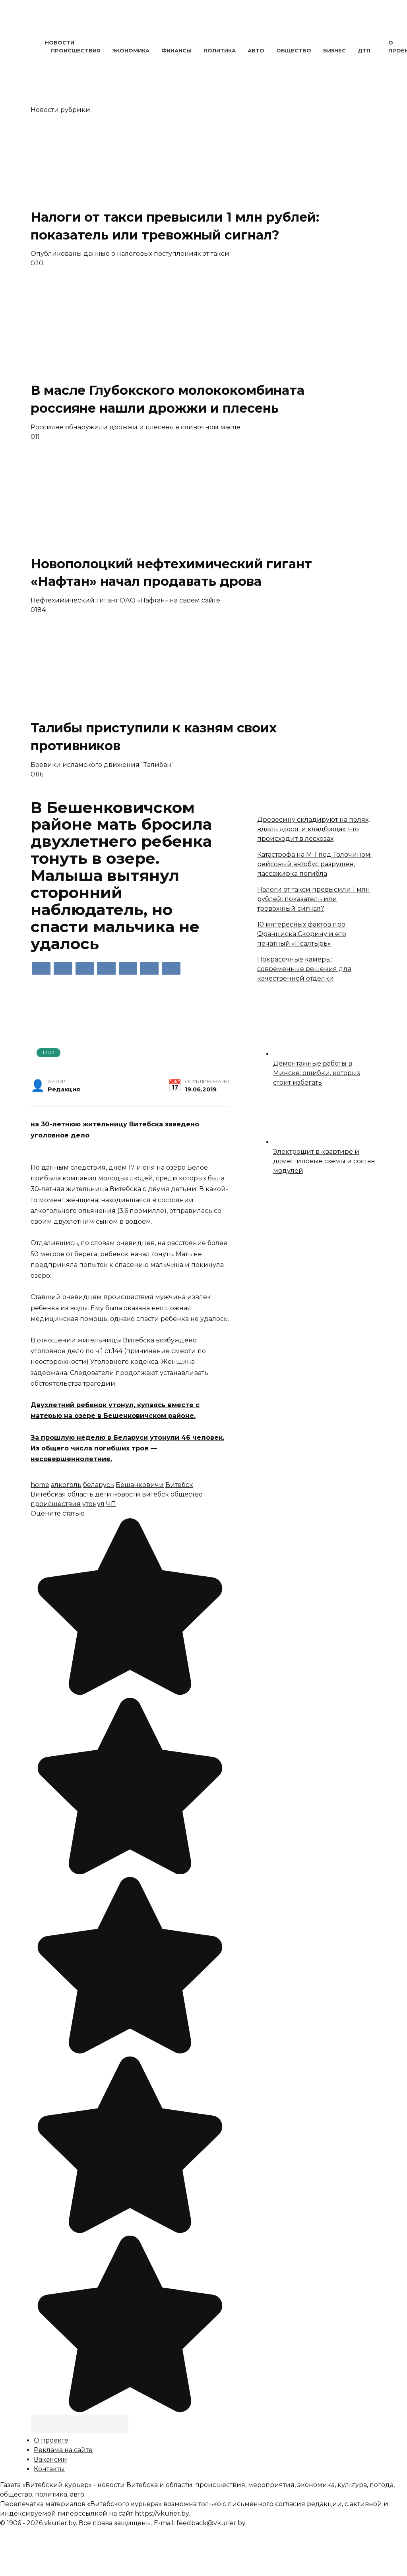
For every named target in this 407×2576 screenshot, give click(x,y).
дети (103, 1494)
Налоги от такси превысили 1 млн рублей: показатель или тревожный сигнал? (313, 899)
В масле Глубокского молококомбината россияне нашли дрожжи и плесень (167, 399)
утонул (93, 1504)
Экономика (130, 51)
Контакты (49, 2469)
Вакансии (50, 2459)
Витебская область (62, 1494)
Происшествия (76, 51)
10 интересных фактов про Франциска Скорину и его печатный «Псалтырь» (301, 934)
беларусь (98, 1485)
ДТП (364, 51)
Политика (220, 51)
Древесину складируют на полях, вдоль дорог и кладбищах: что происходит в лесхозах (313, 829)
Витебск (179, 1485)
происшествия (56, 1504)
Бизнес (334, 51)
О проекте (51, 2440)
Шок (48, 1052)
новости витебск (141, 1494)
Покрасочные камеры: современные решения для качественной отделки (304, 969)
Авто (256, 51)
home (40, 1485)
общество (187, 1494)
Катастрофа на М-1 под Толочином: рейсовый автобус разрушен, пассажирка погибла (314, 864)
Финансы (176, 51)
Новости (59, 43)
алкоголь (66, 1485)
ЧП (111, 1504)
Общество (293, 51)
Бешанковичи (140, 1485)
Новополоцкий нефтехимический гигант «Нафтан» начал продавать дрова (171, 572)
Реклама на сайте (63, 2450)
